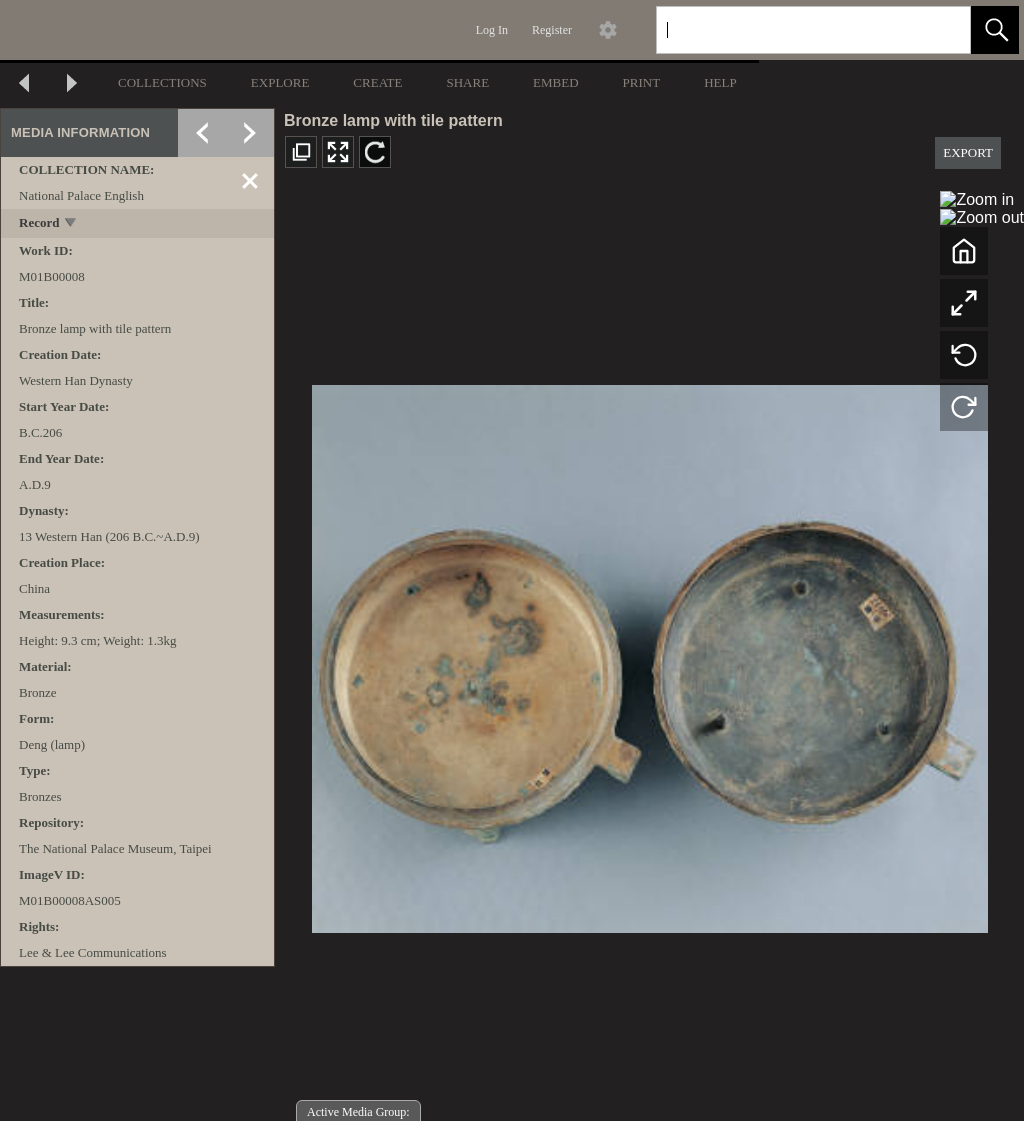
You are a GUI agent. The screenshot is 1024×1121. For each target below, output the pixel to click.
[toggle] (71, 224)
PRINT (642, 82)
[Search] (790, 30)
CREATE (377, 82)
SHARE (467, 82)
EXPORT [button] (968, 152)
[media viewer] (649, 653)
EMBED (556, 82)
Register (552, 30)
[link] (939, 29)
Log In (492, 30)
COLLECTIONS (162, 82)
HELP (720, 82)
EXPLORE (280, 82)
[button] (995, 30)
